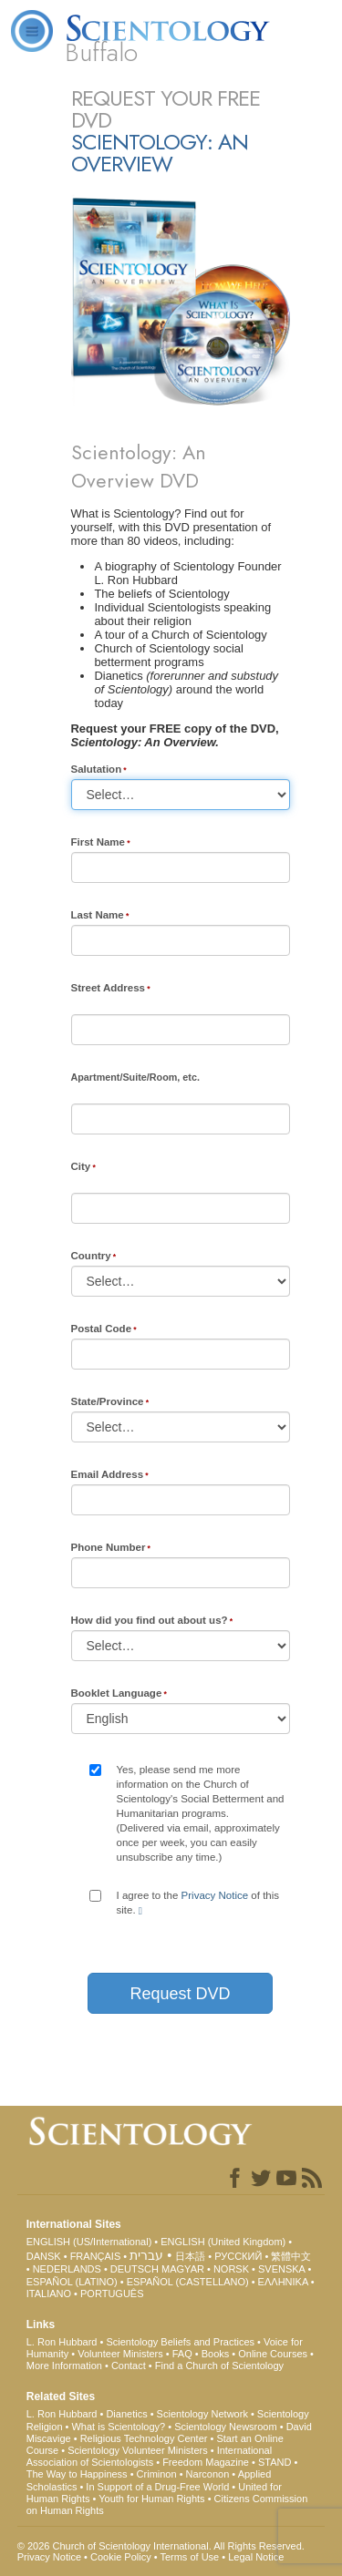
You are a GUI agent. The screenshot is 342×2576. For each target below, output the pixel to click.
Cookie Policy (120, 2556)
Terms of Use (189, 2556)
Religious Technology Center (144, 2438)
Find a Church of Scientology (219, 2365)
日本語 (190, 2256)
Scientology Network (202, 2413)
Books (216, 2353)
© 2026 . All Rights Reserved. (161, 2545)
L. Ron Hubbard (62, 2341)
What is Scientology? (118, 2426)
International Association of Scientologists (149, 2456)
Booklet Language (116, 1693)
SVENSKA (281, 2268)
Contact (128, 2365)
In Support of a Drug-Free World (157, 2486)
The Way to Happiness (77, 2473)
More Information (64, 2365)
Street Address (108, 987)
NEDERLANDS (67, 2268)
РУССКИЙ (238, 2256)
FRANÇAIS (95, 2256)
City (81, 1166)
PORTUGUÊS (111, 2293)
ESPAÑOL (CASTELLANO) (188, 2281)
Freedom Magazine (205, 2462)
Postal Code (101, 1328)
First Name (98, 841)
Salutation (96, 769)
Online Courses (272, 2353)
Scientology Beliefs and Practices (180, 2341)
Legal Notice (256, 2556)
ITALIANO (48, 2293)
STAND (274, 2462)
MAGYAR (182, 2268)
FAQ (182, 2353)
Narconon (208, 2473)
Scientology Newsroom (225, 2426)
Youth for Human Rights (151, 2498)
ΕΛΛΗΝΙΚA (283, 2281)
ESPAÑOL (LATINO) (72, 2281)
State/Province (107, 1401)
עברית (146, 2255)
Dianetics (126, 2413)
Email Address (107, 1474)
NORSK (231, 2268)
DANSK (43, 2256)
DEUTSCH (134, 2268)
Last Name (97, 914)
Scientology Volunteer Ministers (137, 2450)
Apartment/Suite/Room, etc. (135, 1077)
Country (91, 1255)
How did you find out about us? (149, 1620)
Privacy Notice (215, 1895)
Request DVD (180, 1994)
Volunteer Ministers (120, 2353)
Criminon (157, 2473)
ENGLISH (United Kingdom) (223, 2241)
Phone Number (108, 1547)
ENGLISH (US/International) (89, 2241)
